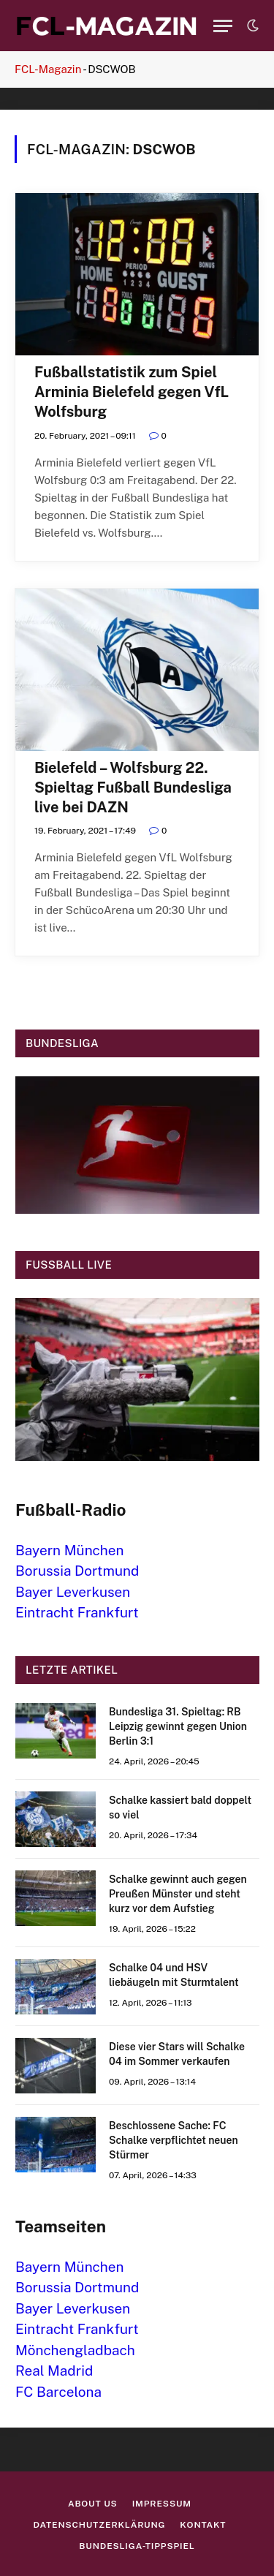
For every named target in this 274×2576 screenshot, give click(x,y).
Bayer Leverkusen (72, 1592)
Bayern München (69, 1550)
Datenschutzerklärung (100, 2525)
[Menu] (222, 26)
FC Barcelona (58, 2392)
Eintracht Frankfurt (77, 1612)
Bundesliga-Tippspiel (136, 2546)
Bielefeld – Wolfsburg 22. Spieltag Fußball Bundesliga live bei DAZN (133, 787)
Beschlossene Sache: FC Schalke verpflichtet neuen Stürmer (173, 2140)
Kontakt (203, 2525)
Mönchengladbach (75, 2350)
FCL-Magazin (48, 69)
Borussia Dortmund (77, 1571)
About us (93, 2503)
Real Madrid (54, 2370)
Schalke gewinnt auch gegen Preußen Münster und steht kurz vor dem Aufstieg (178, 1893)
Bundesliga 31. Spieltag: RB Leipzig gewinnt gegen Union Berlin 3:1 (178, 1726)
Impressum (161, 2503)
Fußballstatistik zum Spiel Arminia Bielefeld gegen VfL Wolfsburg (131, 391)
